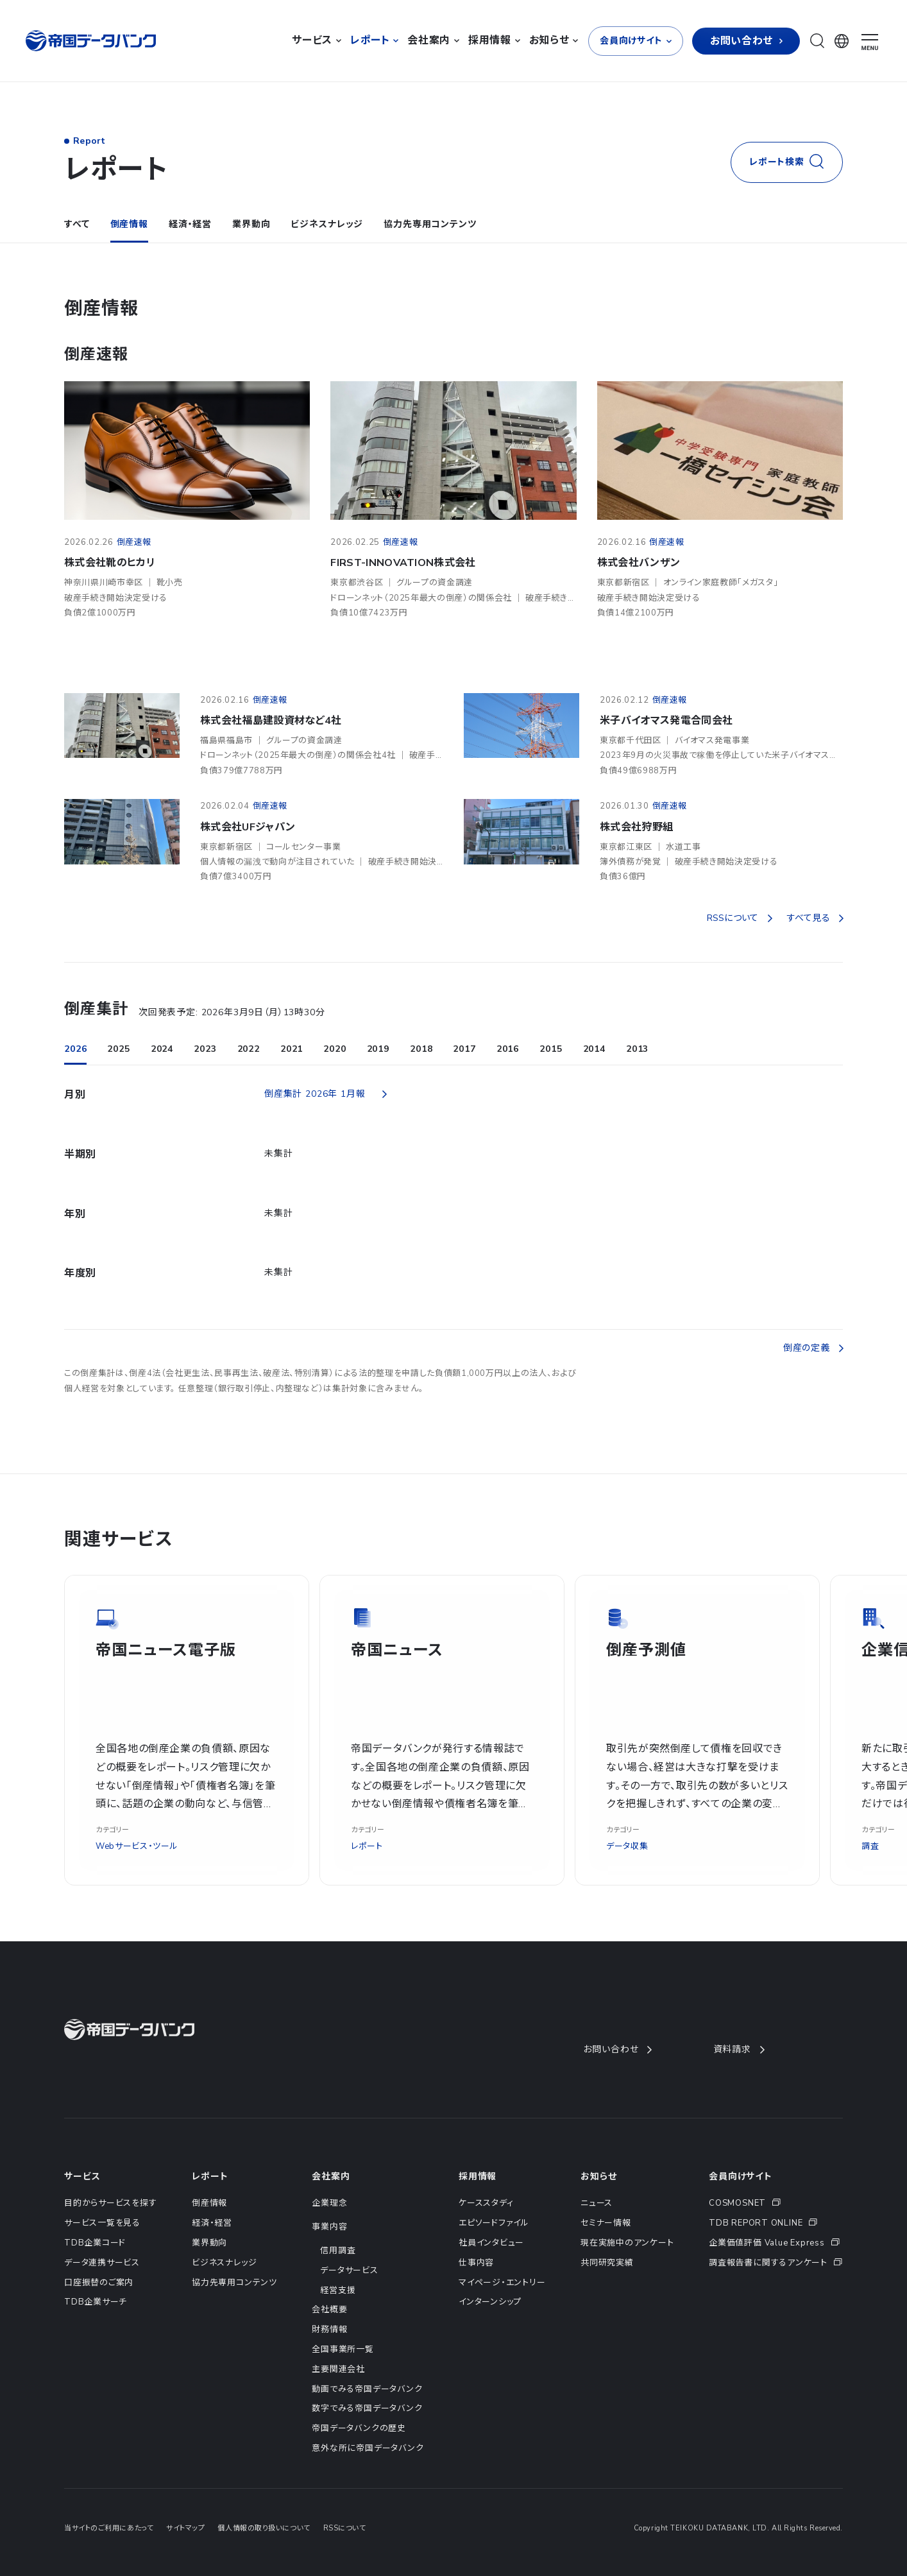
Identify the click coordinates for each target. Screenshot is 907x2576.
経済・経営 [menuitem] (212, 2223)
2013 (637, 1049)
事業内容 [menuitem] (329, 2227)
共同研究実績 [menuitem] (607, 2263)
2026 (75, 1049)
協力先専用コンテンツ (430, 224)
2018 (421, 1049)
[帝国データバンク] (92, 41)
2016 (507, 1049)
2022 (248, 1049)
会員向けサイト (740, 2176)
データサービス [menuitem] (349, 2270)
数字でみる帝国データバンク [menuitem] (367, 2408)
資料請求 (738, 2049)
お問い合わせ (617, 2049)
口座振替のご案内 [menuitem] (98, 2282)
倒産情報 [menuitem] (209, 2203)
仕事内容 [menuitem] (476, 2263)
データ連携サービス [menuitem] (102, 2263)
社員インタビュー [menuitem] (491, 2243)
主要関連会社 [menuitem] (338, 2369)
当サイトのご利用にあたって (108, 2528)
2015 (550, 1049)
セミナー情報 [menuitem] (606, 2223)
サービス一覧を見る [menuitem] (102, 2223)
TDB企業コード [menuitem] (95, 2243)
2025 (118, 1049)
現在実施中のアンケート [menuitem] (627, 2243)
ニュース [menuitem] (597, 2203)
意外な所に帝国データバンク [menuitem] (367, 2448)
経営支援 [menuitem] (337, 2290)
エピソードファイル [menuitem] (494, 2223)
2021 (291, 1049)
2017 (464, 1049)
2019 (378, 1049)
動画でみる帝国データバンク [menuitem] (367, 2389)
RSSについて (739, 918)
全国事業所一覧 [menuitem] (342, 2349)
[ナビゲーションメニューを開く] (869, 42)
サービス (82, 2176)
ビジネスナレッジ (327, 224)
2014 (594, 1049)
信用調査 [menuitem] (337, 2250)
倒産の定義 (813, 1348)
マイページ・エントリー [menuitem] (502, 2282)
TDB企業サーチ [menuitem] (95, 2302)
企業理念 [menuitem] (329, 2203)
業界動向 (251, 224)
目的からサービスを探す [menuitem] (110, 2203)
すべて (77, 224)
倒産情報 (129, 224)
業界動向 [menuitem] (209, 2243)
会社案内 (331, 2176)
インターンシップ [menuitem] (490, 2302)
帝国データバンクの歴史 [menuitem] (359, 2428)
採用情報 (477, 2176)
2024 (162, 1049)
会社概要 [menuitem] (329, 2309)
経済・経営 (190, 224)
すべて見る (815, 918)
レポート (210, 2176)
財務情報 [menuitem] (329, 2329)
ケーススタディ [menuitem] (486, 2203)
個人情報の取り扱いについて (263, 2528)
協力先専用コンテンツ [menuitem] (234, 2282)
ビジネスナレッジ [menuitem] (224, 2263)
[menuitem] (776, 2203)
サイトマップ (185, 2528)
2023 (205, 1049)
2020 (334, 1049)
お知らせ (598, 2176)
